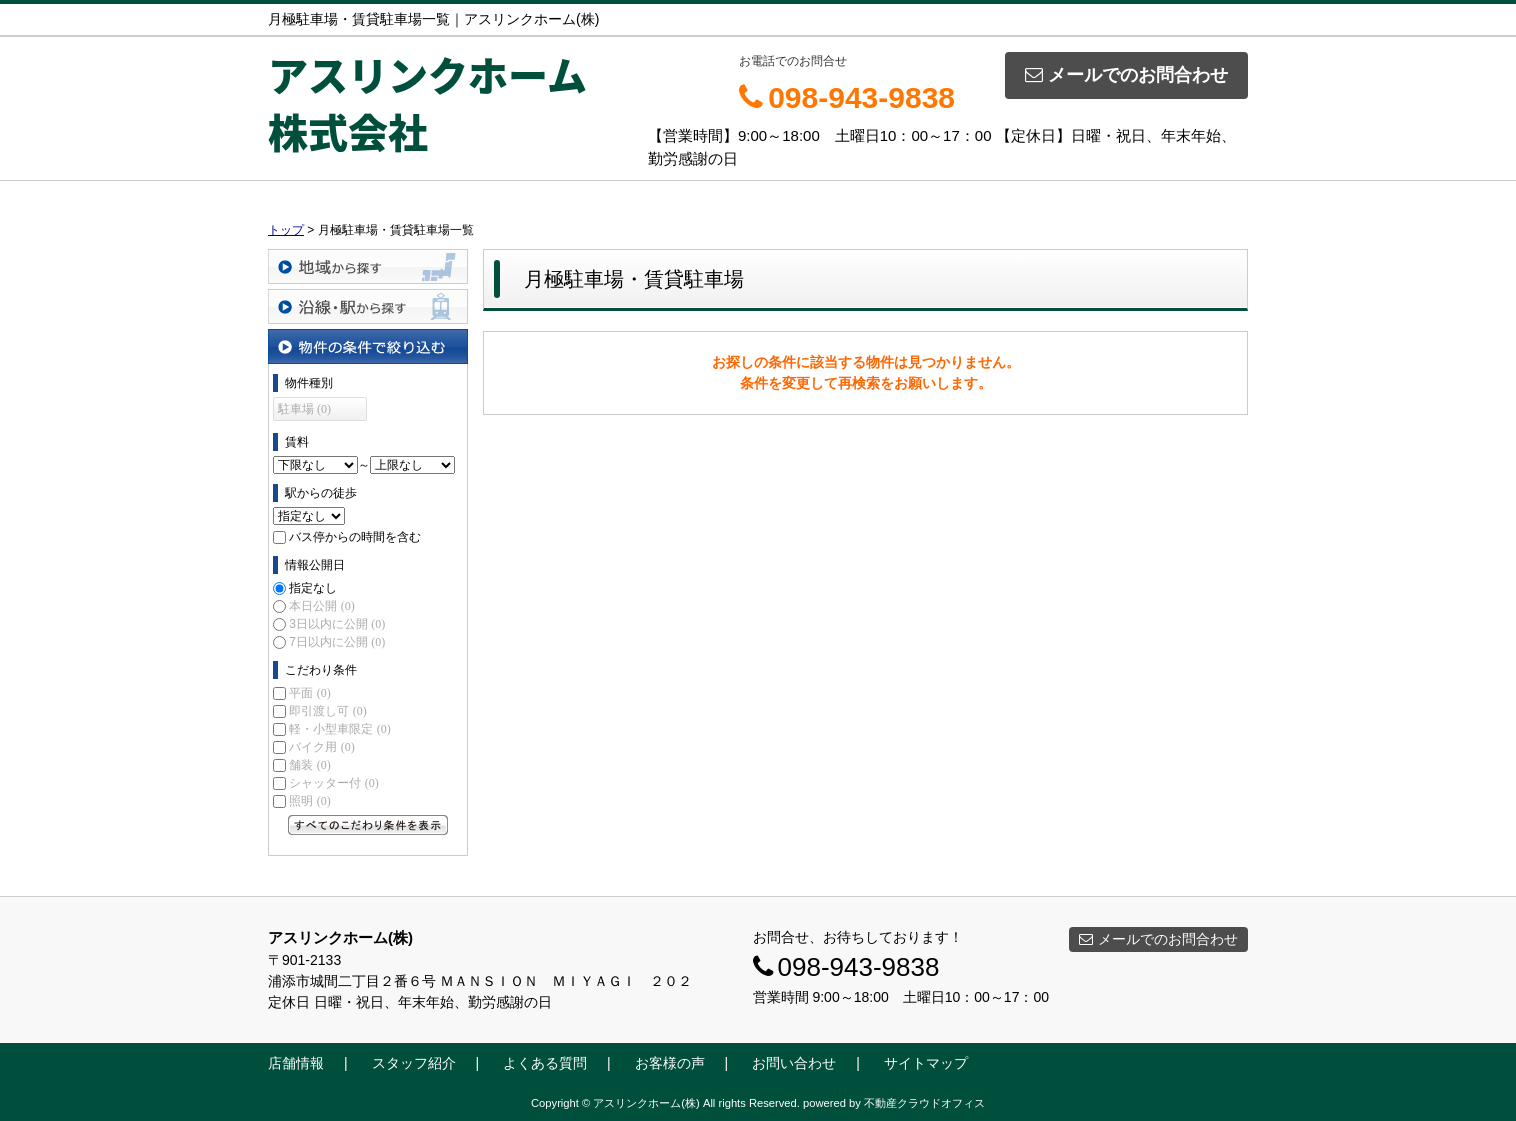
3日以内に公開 (337, 624)
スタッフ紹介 (414, 1063)
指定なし (313, 588)
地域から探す (368, 266)
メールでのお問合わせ (1126, 75)
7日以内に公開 (337, 642)
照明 (309, 801)
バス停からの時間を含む (355, 537)
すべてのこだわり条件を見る (368, 825)
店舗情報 (296, 1063)
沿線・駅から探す (368, 306)
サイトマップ (926, 1063)
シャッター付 (333, 783)
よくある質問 (545, 1063)
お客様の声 (670, 1063)
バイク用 (321, 747)
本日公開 (321, 606)
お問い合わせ (794, 1063)
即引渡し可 (327, 711)
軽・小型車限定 (339, 729)
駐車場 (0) (304, 409)
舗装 (309, 765)
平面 (309, 693)
